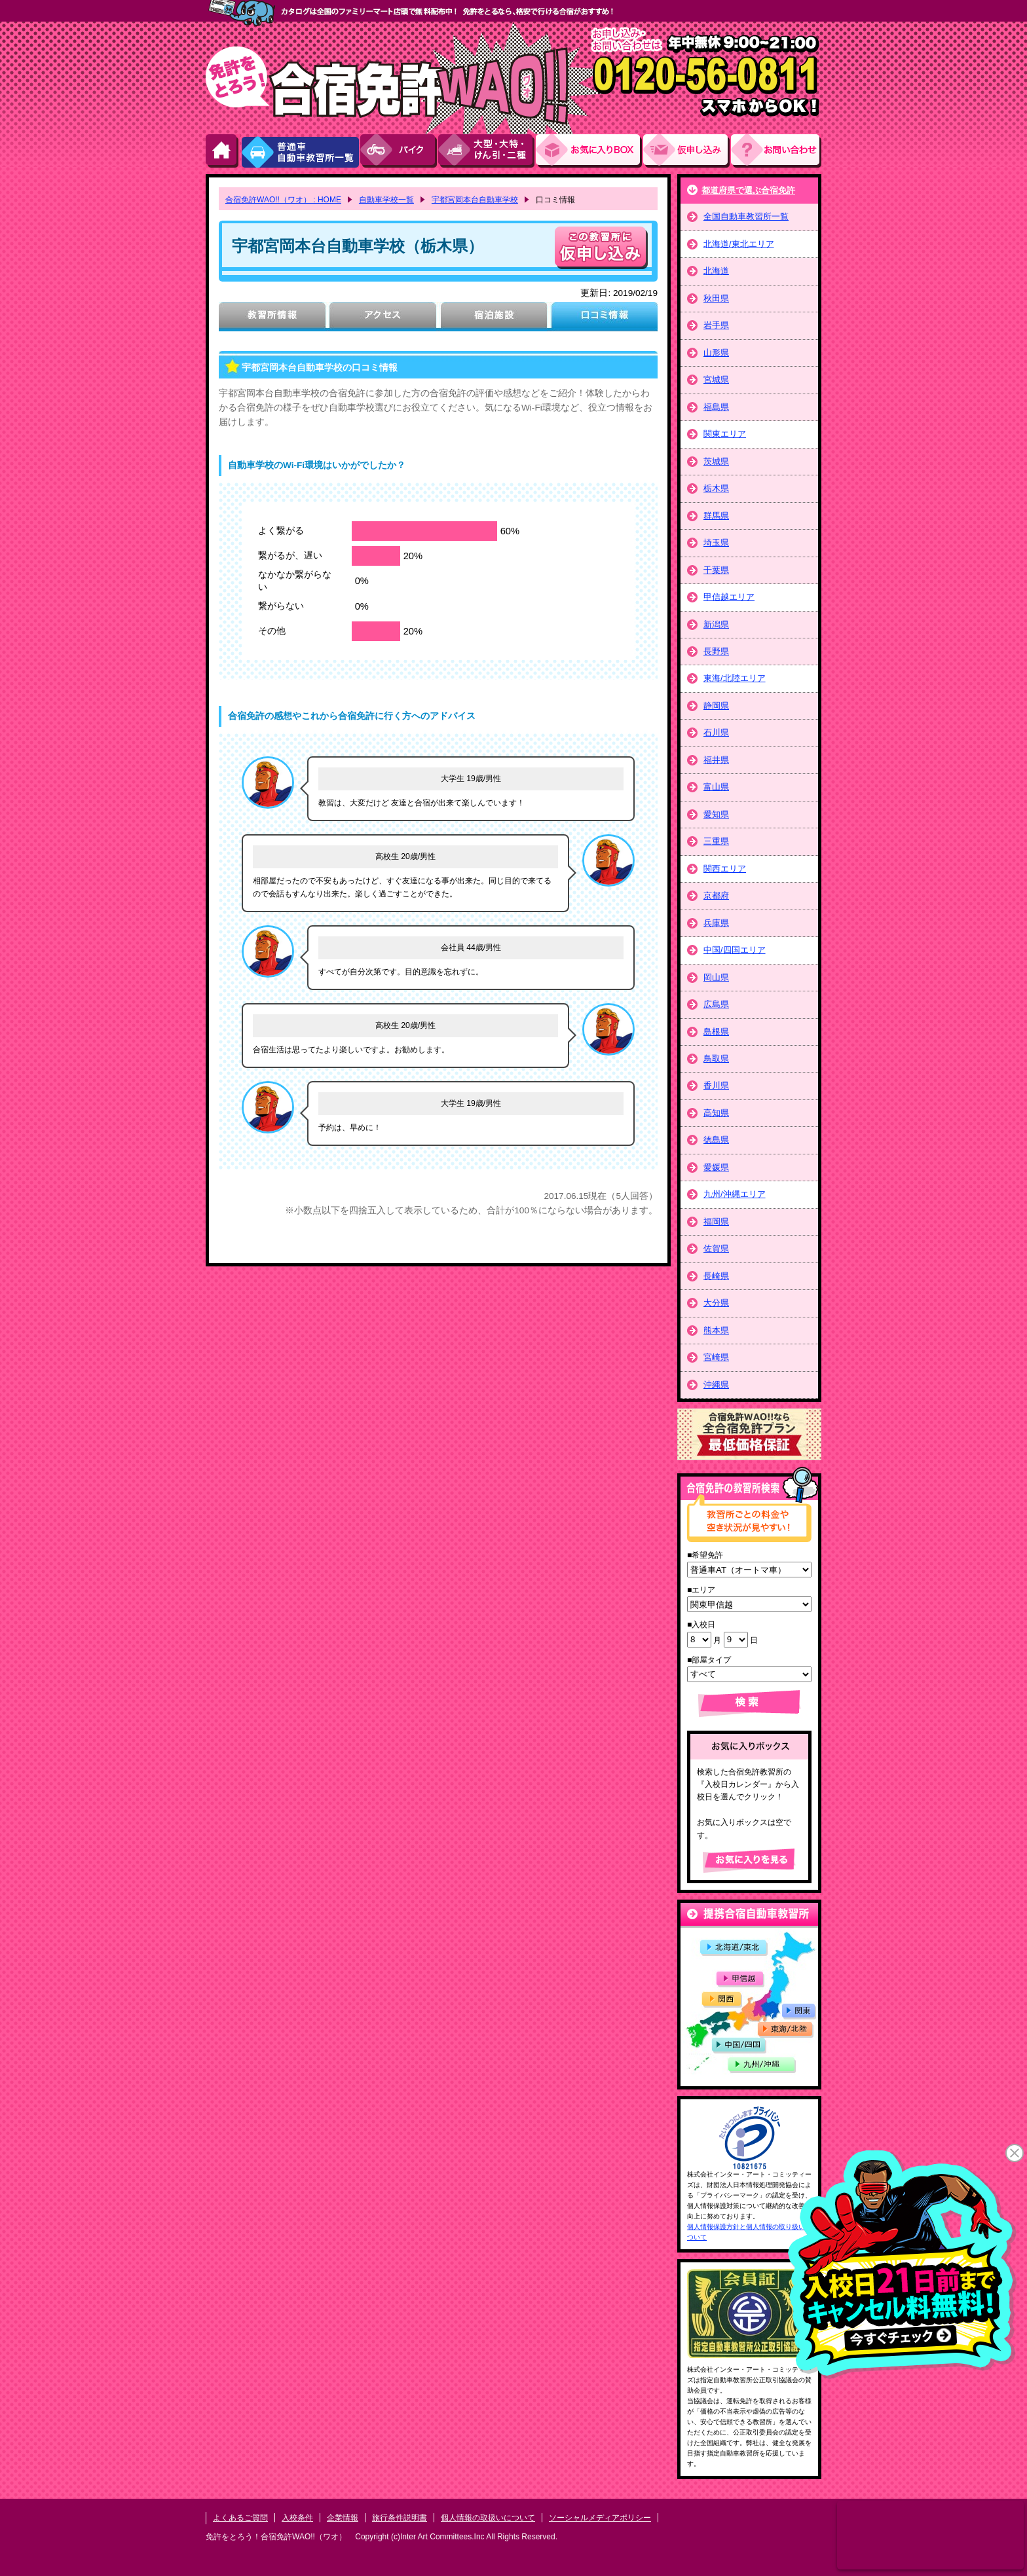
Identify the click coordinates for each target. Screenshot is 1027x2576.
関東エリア (724, 434)
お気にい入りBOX (589, 151)
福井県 (716, 760)
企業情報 (342, 2517)
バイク (399, 151)
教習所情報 (272, 316)
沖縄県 (716, 1384)
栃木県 (716, 488)
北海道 (716, 271)
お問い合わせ (776, 151)
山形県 (716, 353)
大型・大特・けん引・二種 (487, 151)
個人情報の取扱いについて (488, 2517)
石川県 (716, 732)
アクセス (382, 316)
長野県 (716, 651)
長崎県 (716, 1276)
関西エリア (724, 869)
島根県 (716, 1032)
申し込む (601, 248)
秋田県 (716, 298)
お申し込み (687, 151)
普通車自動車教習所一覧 (300, 151)
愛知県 (716, 814)
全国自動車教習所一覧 (746, 216)
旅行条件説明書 (399, 2517)
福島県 (716, 407)
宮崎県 (716, 1357)
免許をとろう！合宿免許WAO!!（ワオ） (276, 2536)
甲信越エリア (729, 597)
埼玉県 (716, 542)
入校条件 (297, 2517)
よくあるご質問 (240, 2517)
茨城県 (716, 461)
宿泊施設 (493, 316)
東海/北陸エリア (734, 678)
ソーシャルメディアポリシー (600, 2517)
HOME (223, 151)
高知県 (716, 1113)
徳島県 (716, 1140)
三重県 (716, 841)
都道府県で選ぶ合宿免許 (748, 190)
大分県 (716, 1303)
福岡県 (716, 1221)
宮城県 (716, 379)
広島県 (716, 1004)
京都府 (716, 895)
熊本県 (716, 1330)
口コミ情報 (604, 316)
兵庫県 (716, 923)
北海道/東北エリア (738, 244)
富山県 (716, 787)
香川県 (716, 1085)
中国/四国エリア (734, 950)
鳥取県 (716, 1058)
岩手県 (716, 325)
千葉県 (716, 570)
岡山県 (716, 977)
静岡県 (716, 705)
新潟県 (716, 624)
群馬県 (716, 516)
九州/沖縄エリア (734, 1194)
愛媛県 (716, 1167)
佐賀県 (716, 1248)
